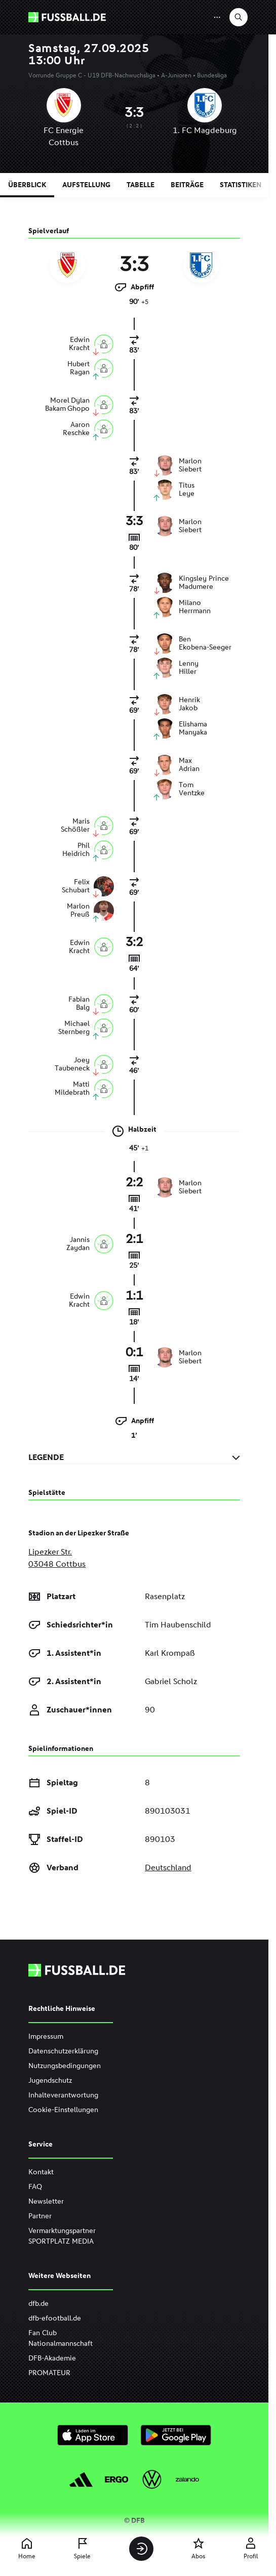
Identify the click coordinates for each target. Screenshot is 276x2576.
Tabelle (140, 185)
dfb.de (38, 2303)
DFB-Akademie (52, 2358)
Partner (40, 2216)
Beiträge (187, 185)
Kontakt (41, 2172)
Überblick (27, 185)
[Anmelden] (141, 2549)
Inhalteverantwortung (63, 2095)
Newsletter (46, 2201)
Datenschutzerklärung (63, 2051)
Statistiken (240, 185)
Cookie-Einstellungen (63, 2110)
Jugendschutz (50, 2080)
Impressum (45, 2036)
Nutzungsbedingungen (64, 2066)
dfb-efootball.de (54, 2318)
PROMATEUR (49, 2373)
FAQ (35, 2186)
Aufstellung (86, 185)
